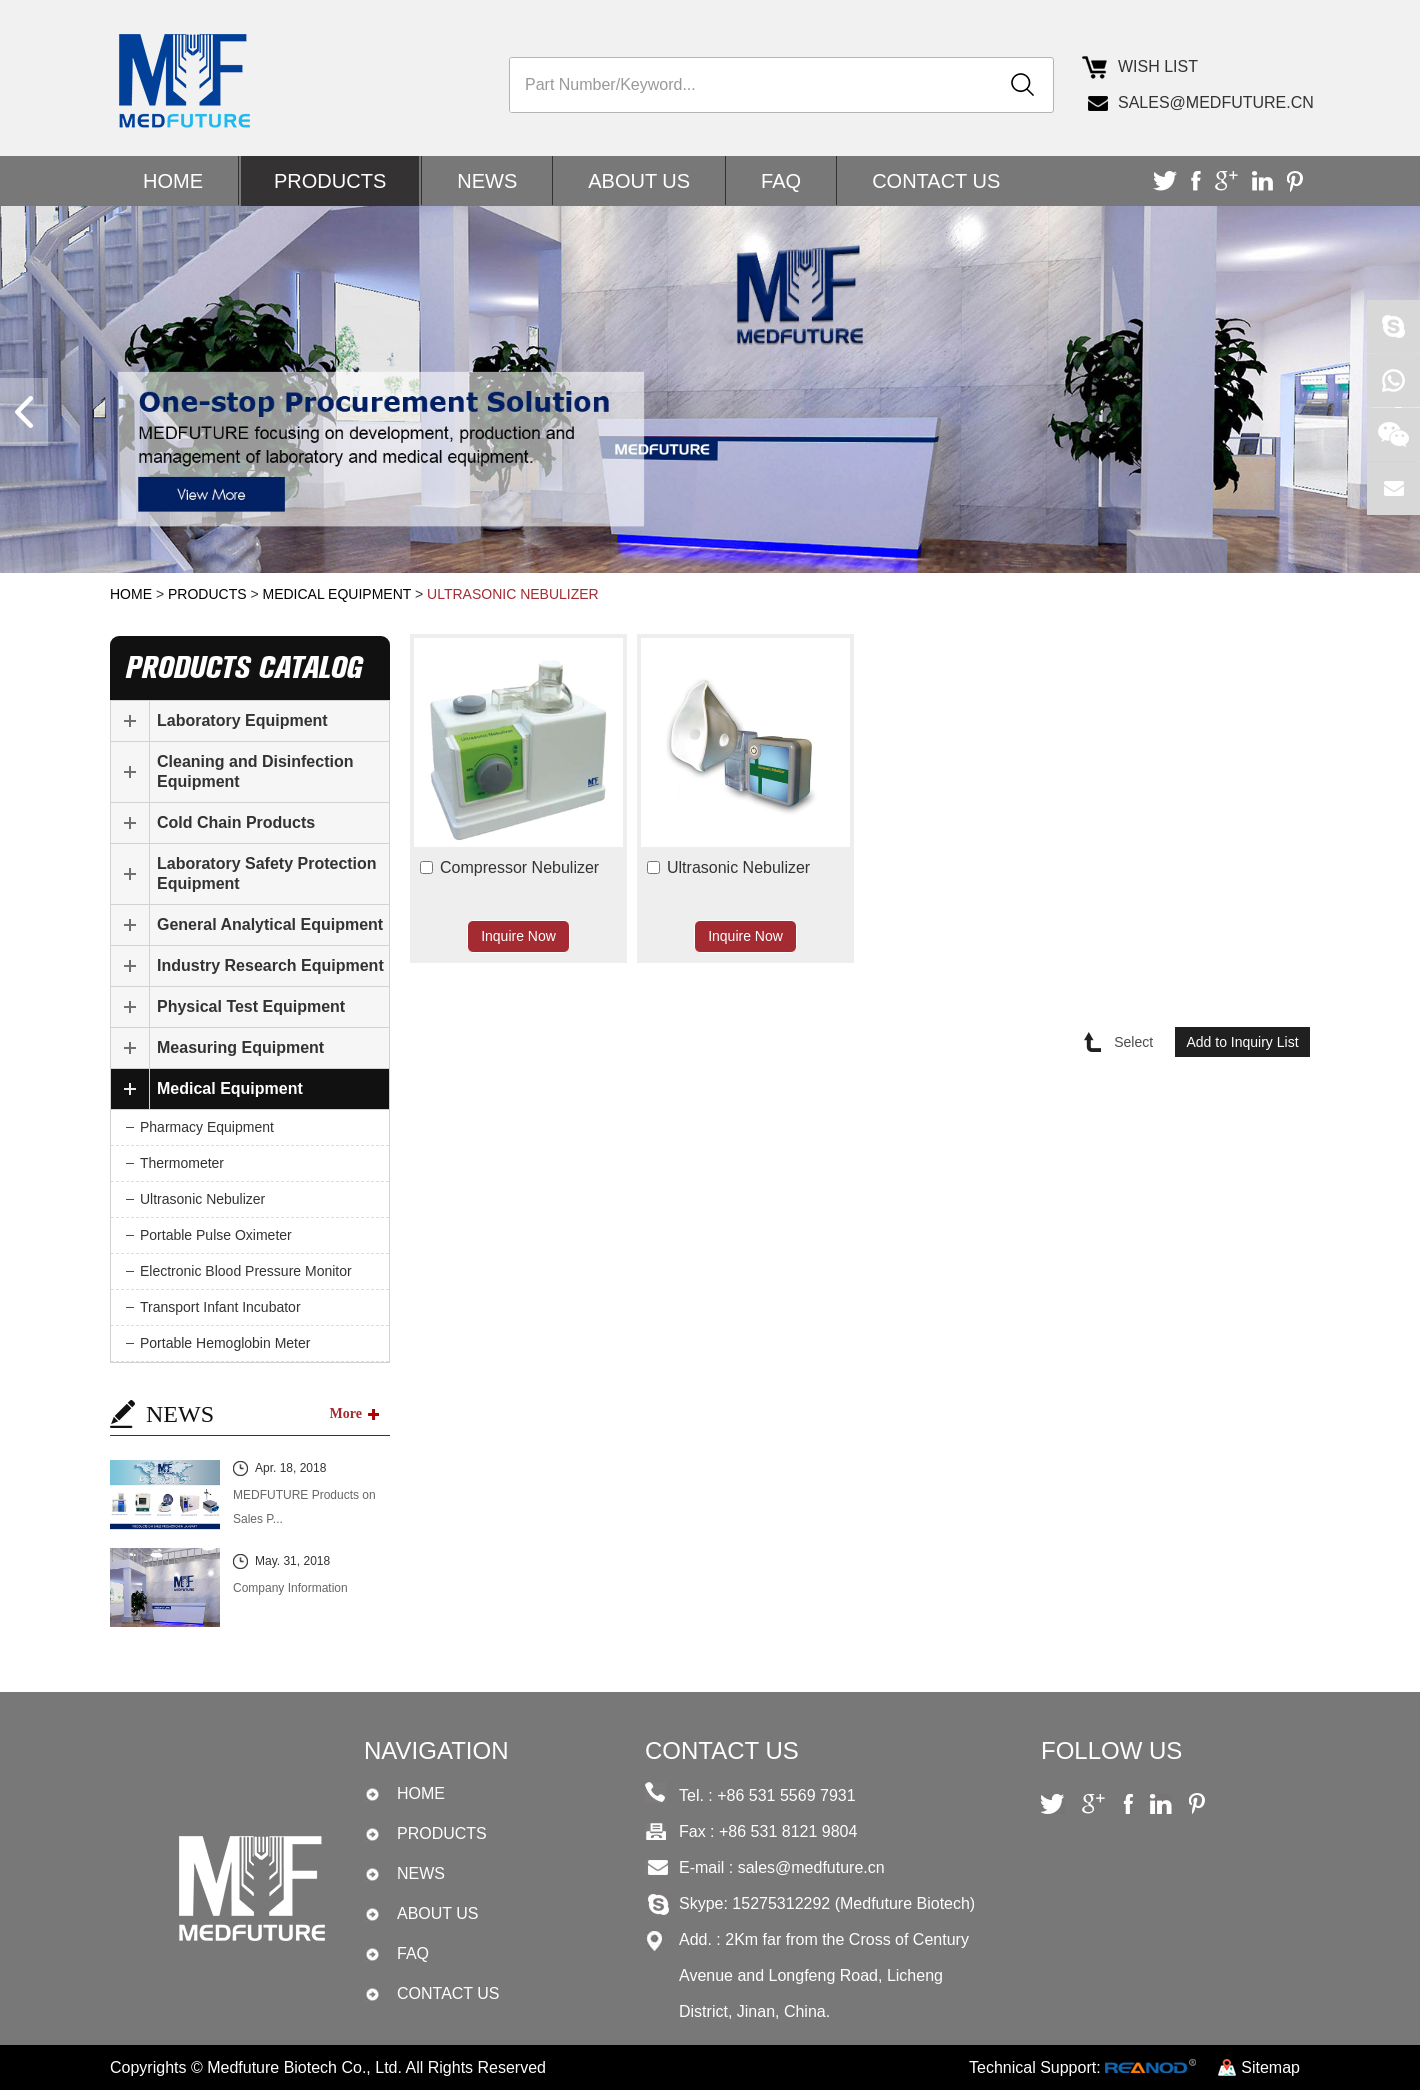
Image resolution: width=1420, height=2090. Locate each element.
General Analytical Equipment (270, 924)
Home (173, 181)
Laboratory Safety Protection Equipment (267, 873)
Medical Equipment (337, 594)
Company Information (290, 1588)
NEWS (487, 181)
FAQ (781, 181)
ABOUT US (639, 181)
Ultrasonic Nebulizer (513, 594)
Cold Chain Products (236, 822)
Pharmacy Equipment (207, 1127)
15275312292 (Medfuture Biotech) (853, 1903)
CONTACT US (936, 181)
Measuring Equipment (240, 1047)
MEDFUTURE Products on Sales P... (304, 1507)
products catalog (243, 668)
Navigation (436, 1750)
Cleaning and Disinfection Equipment (255, 771)
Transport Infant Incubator (220, 1307)
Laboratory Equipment (242, 720)
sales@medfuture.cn (1214, 102)
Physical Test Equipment (251, 1006)
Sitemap (1270, 2067)
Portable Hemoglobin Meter (225, 1343)
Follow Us (1111, 1750)
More (346, 1413)
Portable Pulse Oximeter (216, 1235)
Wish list (1158, 66)
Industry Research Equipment (270, 965)
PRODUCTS (330, 181)
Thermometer (182, 1163)
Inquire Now (518, 936)
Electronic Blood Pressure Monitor (246, 1271)
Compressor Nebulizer (519, 867)
